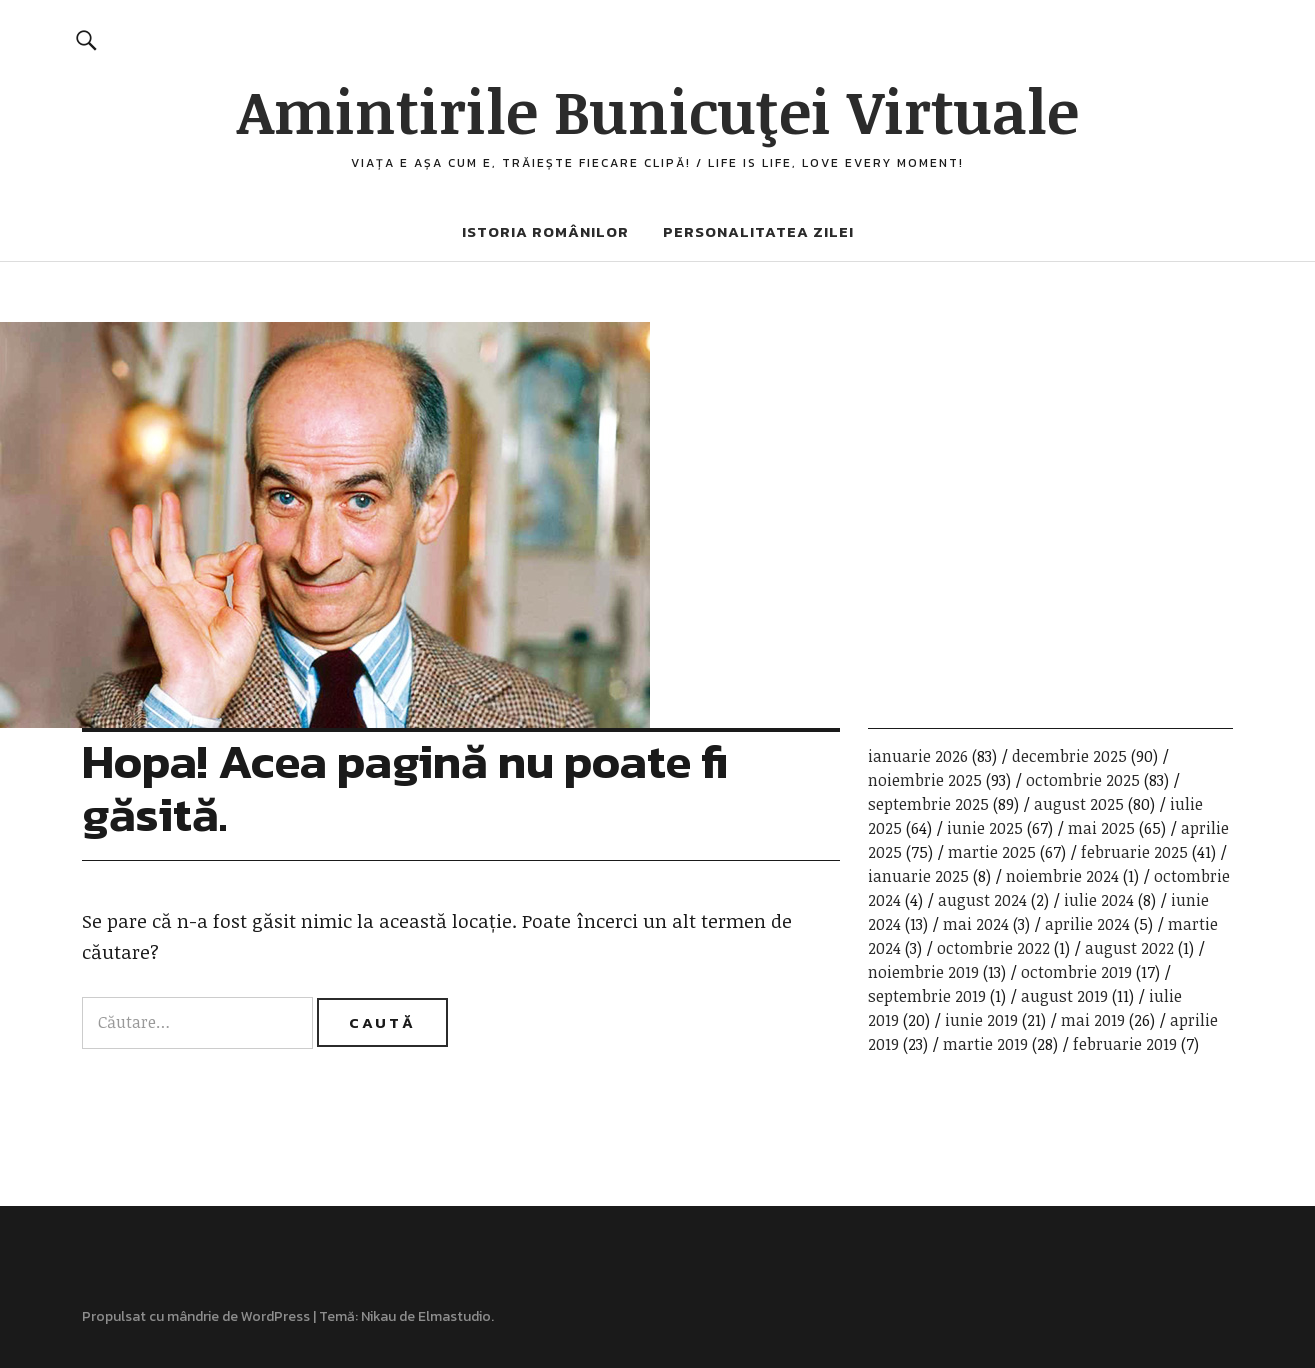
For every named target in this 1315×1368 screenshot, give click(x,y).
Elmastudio (454, 1316)
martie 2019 (985, 1044)
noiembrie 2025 (925, 780)
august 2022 (1129, 948)
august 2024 (982, 900)
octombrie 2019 (1076, 972)
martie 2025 (992, 852)
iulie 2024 (1099, 900)
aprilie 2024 (1087, 924)
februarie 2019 (1125, 1044)
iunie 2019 (981, 1020)
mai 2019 (1093, 1020)
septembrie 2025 (928, 804)
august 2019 (1064, 996)
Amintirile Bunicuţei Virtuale (658, 110)
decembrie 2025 (1069, 756)
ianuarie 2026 (918, 756)
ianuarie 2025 (918, 876)
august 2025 (1079, 804)
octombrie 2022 (993, 948)
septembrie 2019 (927, 996)
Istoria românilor (545, 231)
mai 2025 (1101, 828)
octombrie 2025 (1083, 780)
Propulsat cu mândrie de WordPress (196, 1316)
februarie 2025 (1134, 852)
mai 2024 (976, 924)
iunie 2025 (985, 828)
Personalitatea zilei (758, 231)
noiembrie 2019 (923, 972)
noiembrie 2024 (1062, 876)
